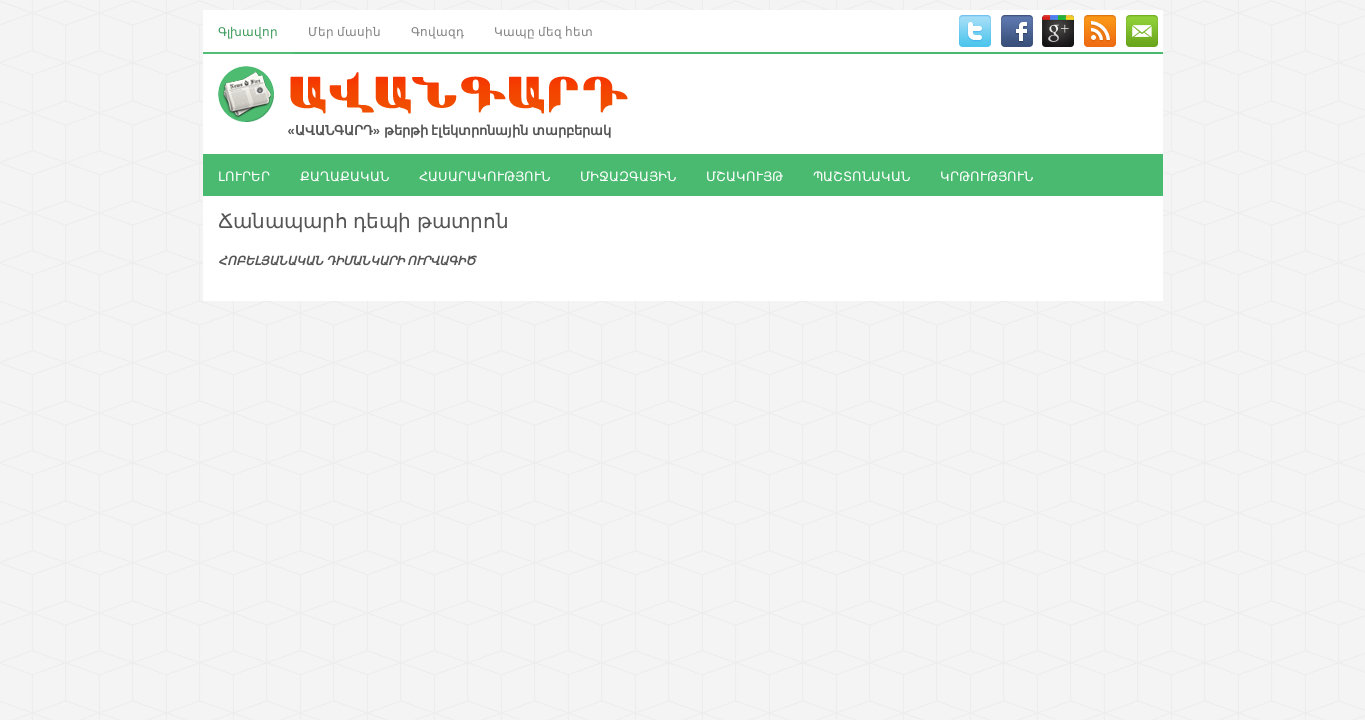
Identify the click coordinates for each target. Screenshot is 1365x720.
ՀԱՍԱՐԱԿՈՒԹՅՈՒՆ (484, 175)
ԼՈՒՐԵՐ (244, 175)
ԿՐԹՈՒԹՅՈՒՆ (986, 175)
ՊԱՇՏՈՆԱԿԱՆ (861, 175)
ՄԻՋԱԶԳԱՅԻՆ (628, 175)
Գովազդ (437, 30)
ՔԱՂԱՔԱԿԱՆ (344, 175)
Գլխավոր (248, 30)
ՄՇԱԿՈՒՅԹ (744, 175)
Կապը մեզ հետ (543, 30)
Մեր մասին (344, 30)
